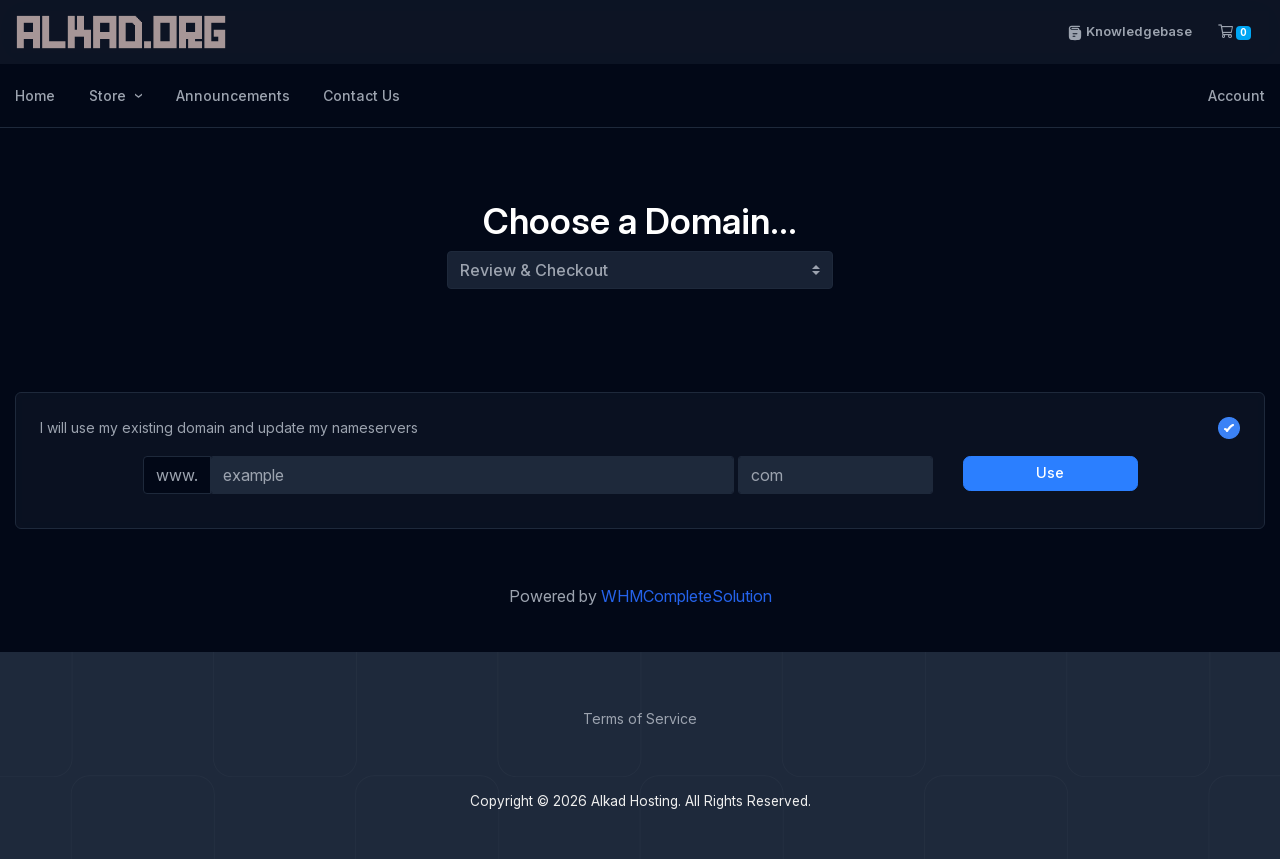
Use (1050, 472)
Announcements (233, 95)
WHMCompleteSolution (686, 596)
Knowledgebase (1129, 31)
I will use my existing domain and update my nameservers (640, 427)
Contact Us (361, 95)
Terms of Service (640, 718)
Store (109, 95)
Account (1236, 95)
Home (35, 95)
